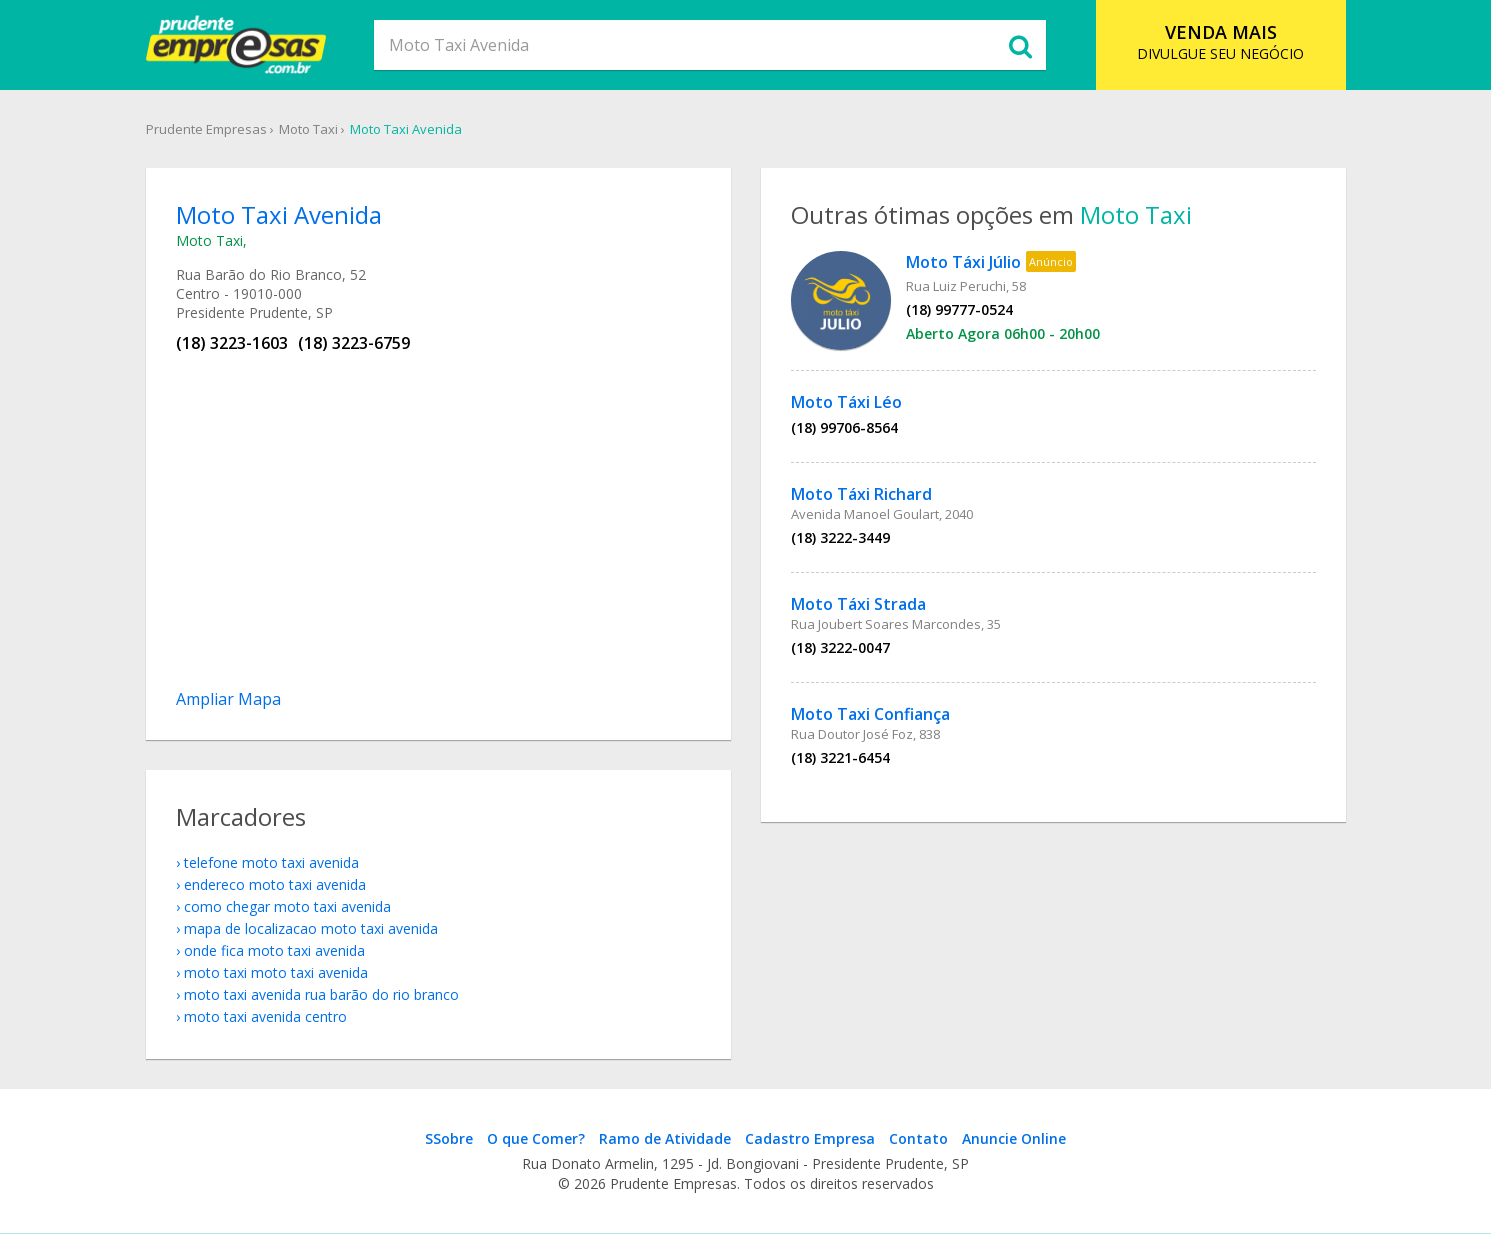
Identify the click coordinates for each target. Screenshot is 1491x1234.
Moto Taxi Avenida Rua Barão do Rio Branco (321, 994)
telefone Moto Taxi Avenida (271, 862)
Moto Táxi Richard (861, 494)
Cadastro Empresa (810, 1138)
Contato (918, 1138)
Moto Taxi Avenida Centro (265, 1016)
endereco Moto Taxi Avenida (275, 884)
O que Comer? (536, 1138)
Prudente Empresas (206, 129)
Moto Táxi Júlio (963, 262)
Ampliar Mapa (228, 699)
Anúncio (1051, 261)
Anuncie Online (1014, 1138)
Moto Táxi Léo (846, 402)
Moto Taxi (308, 129)
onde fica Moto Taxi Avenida (274, 950)
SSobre (449, 1138)
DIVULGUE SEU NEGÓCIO (1220, 41)
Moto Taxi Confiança (870, 714)
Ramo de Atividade (665, 1138)
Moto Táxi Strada (858, 604)
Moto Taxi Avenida (406, 129)
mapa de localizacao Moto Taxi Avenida (311, 928)
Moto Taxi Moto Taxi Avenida (276, 972)
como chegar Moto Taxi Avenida (287, 906)
